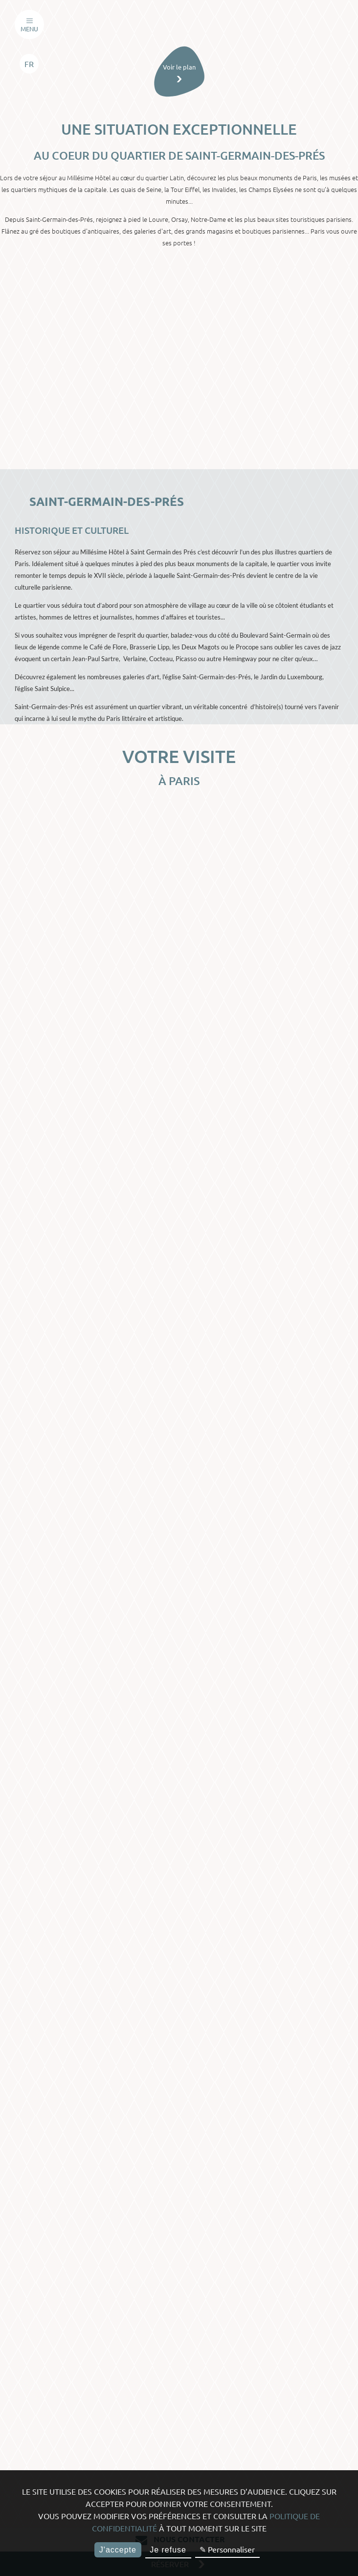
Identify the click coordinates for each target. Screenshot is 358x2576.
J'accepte (117, 2550)
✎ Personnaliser (227, 2549)
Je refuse (168, 2550)
